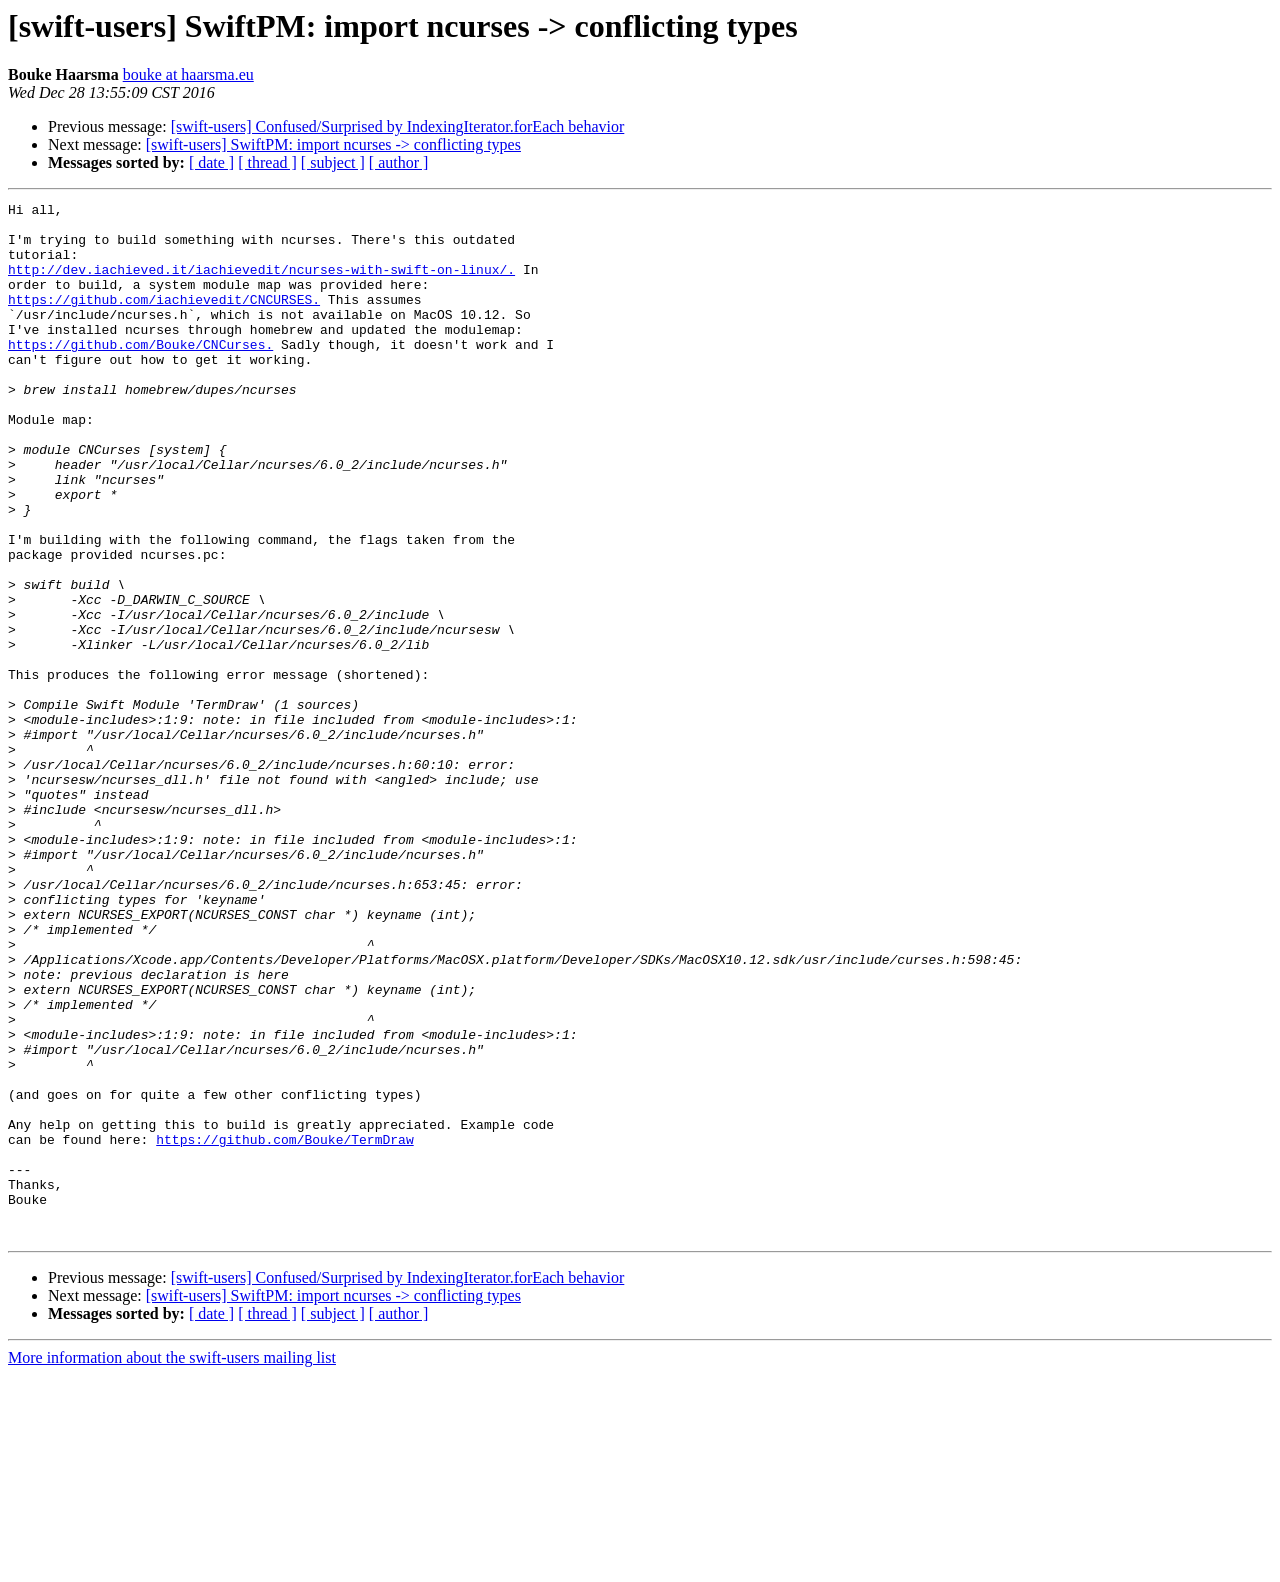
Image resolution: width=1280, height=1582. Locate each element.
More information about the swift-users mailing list (172, 1564)
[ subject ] (333, 162)
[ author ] (399, 162)
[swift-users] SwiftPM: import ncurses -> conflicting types (333, 144)
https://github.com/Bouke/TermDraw (284, 1328)
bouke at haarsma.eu (188, 74)
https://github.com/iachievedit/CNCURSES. (164, 320)
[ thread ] (267, 162)
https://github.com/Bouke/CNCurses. (140, 374)
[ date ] (211, 162)
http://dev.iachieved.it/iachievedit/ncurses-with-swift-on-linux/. (261, 284)
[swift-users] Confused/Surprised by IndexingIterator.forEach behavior (398, 126)
